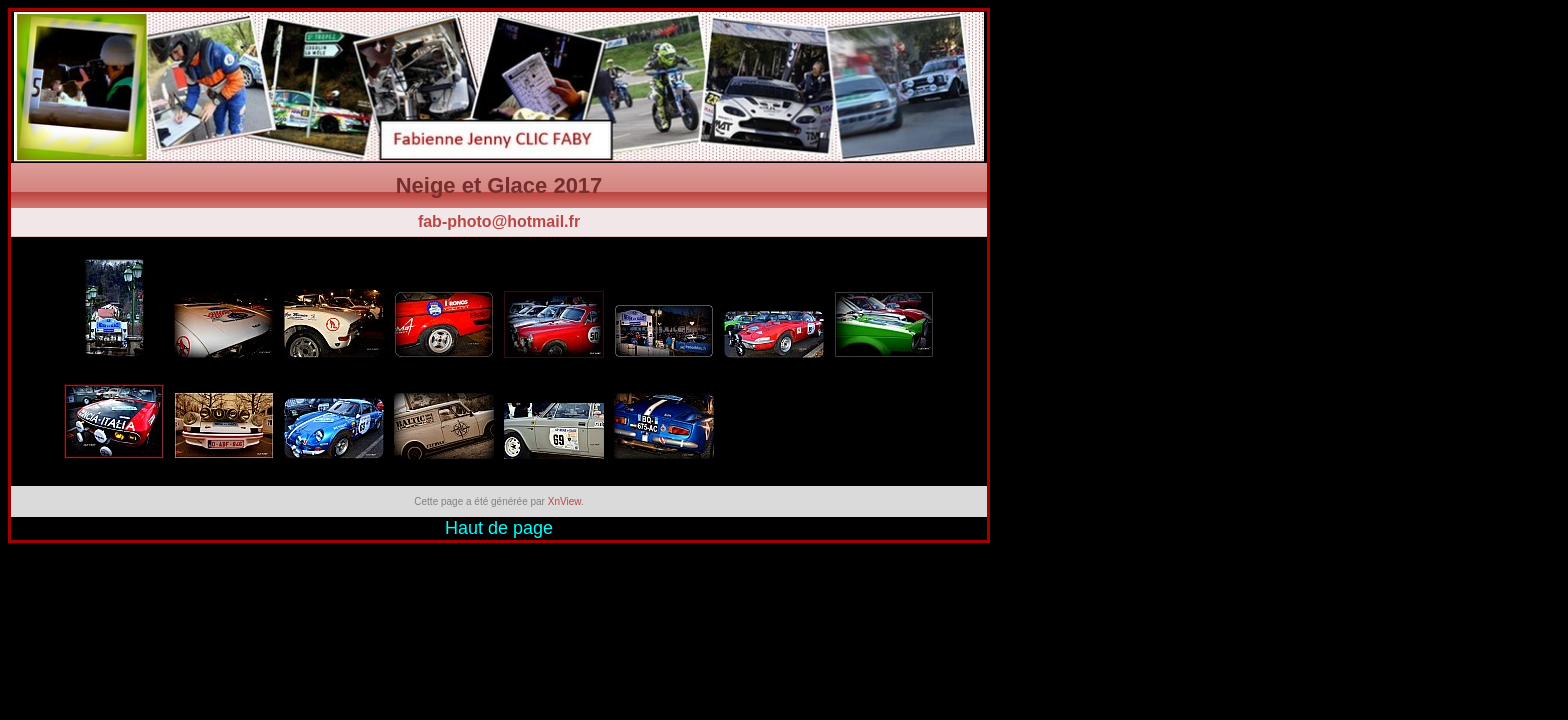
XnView (564, 501)
